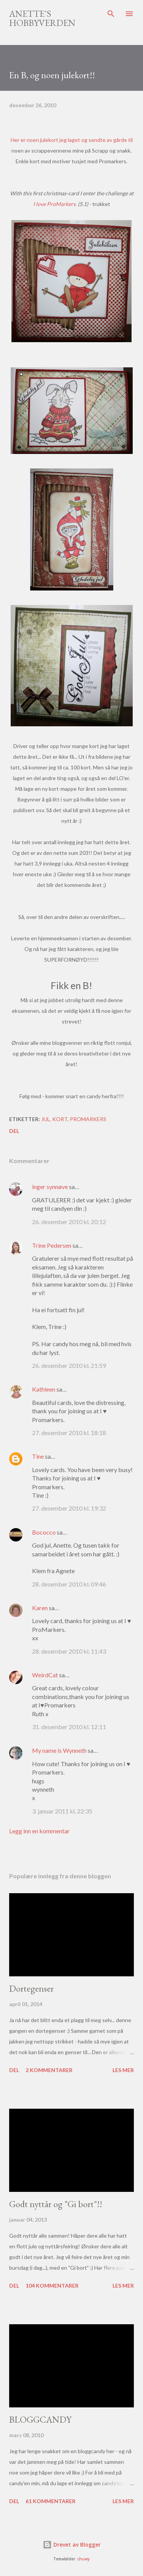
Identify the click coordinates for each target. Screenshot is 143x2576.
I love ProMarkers (54, 204)
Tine (38, 1456)
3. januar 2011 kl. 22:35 (62, 1811)
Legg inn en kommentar (39, 1830)
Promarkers (88, 1119)
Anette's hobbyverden (42, 18)
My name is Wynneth (59, 1750)
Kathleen (43, 1389)
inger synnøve (50, 1186)
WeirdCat (45, 1674)
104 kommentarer (52, 2285)
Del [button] (14, 1131)
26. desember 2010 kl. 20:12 (69, 1221)
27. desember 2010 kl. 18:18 (69, 1432)
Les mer (123, 2070)
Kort (59, 1119)
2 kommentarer (49, 2070)
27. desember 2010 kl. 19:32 (69, 1508)
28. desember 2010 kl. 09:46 (69, 1584)
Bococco (44, 1532)
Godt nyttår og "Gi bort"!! (55, 2204)
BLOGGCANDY (40, 2419)
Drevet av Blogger (72, 2544)
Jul (45, 1119)
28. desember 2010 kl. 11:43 (69, 1651)
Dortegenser (31, 1988)
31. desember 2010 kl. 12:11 (69, 1726)
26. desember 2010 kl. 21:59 (69, 1365)
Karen (40, 1607)
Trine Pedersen (51, 1245)
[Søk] (111, 13)
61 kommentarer (51, 2501)
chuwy (83, 2559)
